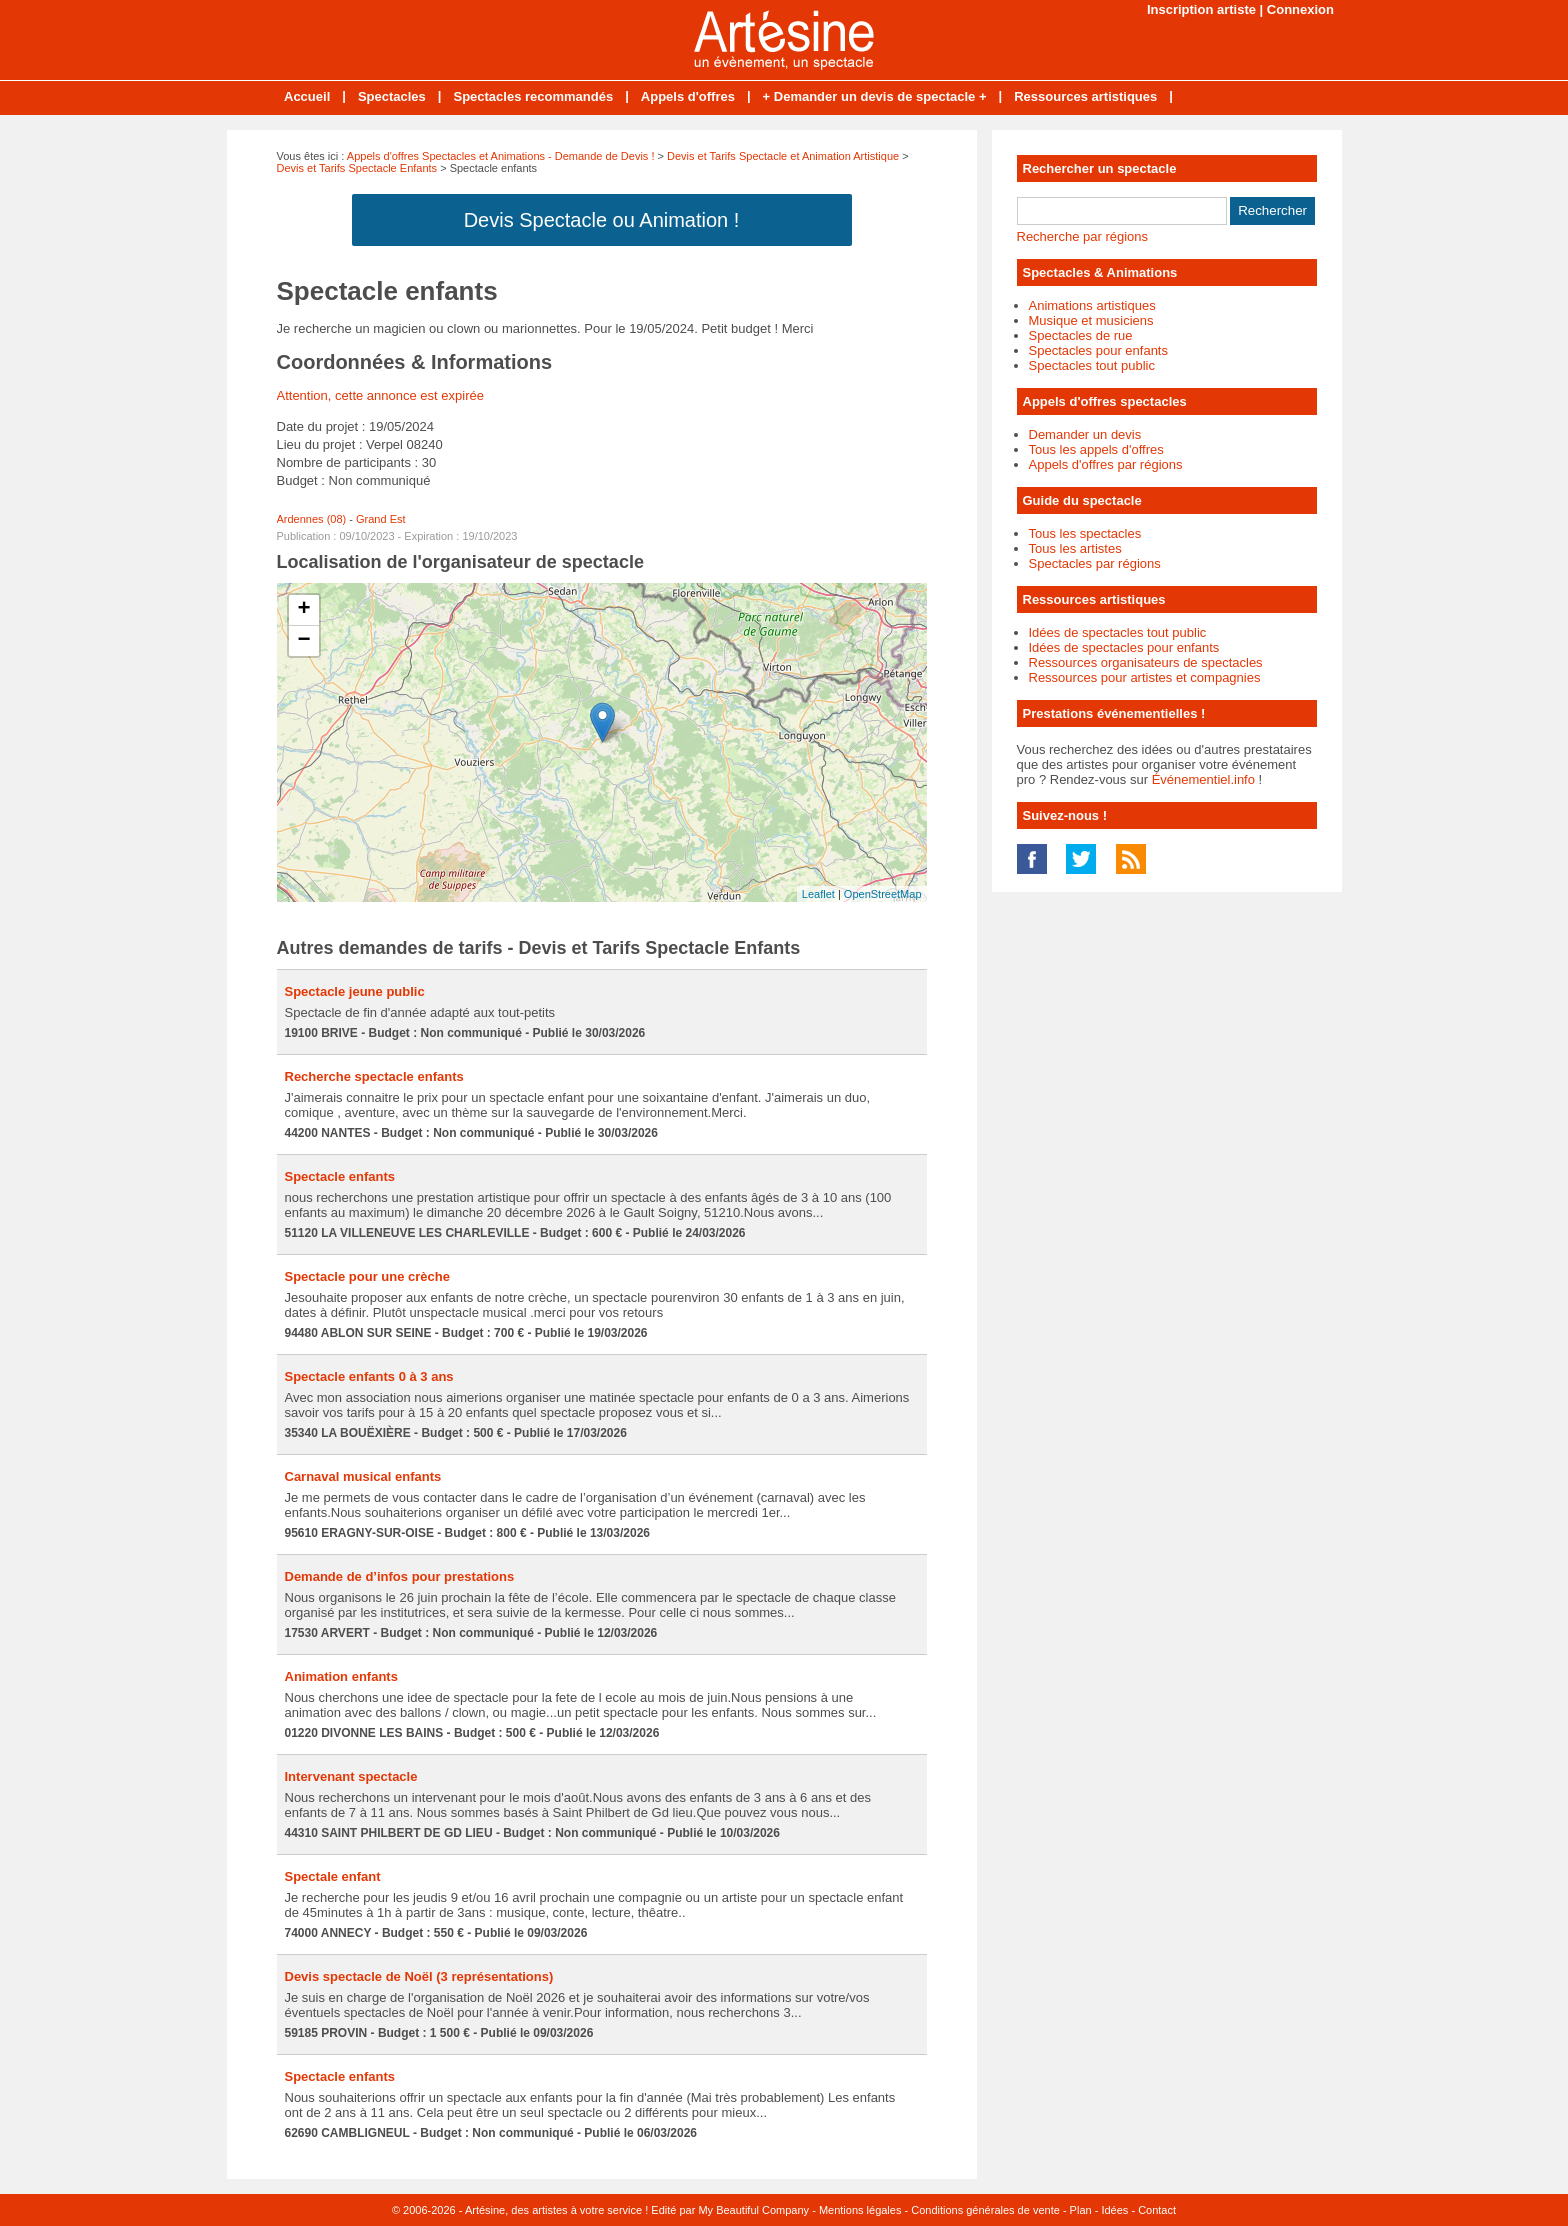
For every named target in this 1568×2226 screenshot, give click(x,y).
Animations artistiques (1092, 305)
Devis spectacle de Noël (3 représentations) (419, 1976)
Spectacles (392, 96)
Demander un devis (1085, 434)
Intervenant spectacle (351, 1776)
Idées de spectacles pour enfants (1124, 647)
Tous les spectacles (1085, 533)
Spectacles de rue (1081, 335)
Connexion (1300, 9)
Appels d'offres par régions (1106, 464)
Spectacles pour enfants (1098, 350)
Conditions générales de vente (985, 2210)
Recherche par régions (1083, 236)
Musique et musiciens (1091, 320)
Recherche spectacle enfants (374, 1076)
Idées (1114, 2210)
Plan (1081, 2210)
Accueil (307, 96)
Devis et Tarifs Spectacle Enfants (357, 168)
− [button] (303, 641)
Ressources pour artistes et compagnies (1145, 677)
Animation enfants (341, 1676)
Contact (1157, 2210)
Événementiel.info (1203, 779)
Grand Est (381, 519)
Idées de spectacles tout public (1118, 632)
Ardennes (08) (312, 519)
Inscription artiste (1201, 9)
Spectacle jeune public (355, 991)
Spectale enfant (333, 1876)
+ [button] (303, 610)
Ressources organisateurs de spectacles (1146, 662)
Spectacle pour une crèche (367, 1276)
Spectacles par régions (1095, 563)
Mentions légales (860, 2210)
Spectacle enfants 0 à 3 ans (369, 1376)
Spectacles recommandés (533, 96)
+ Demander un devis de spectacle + (875, 96)
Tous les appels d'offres (1096, 449)
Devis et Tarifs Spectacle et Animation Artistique (783, 156)
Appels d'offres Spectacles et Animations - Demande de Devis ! (501, 156)
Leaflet (818, 894)
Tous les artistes (1075, 548)
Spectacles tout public (1092, 365)
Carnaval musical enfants (363, 1476)
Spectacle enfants (340, 1176)
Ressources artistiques (1085, 96)
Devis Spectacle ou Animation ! (602, 220)
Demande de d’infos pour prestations (400, 1576)
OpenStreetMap (883, 894)
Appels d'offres (688, 96)
